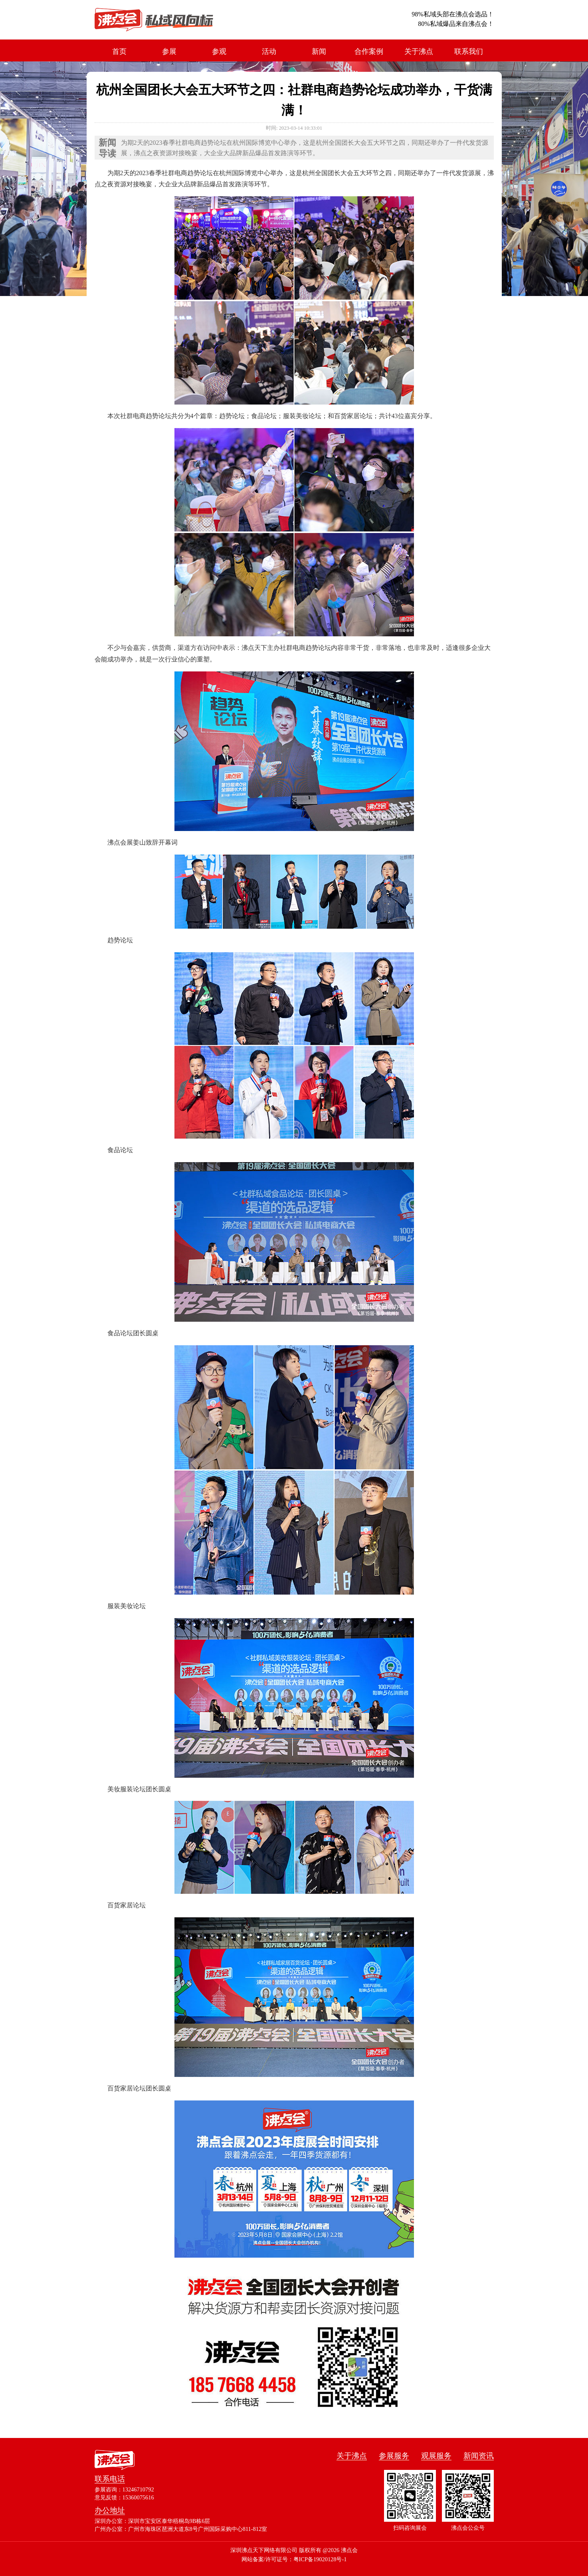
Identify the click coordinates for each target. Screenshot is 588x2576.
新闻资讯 (478, 2456)
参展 (169, 51)
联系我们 (468, 51)
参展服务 (394, 2456)
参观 (219, 51)
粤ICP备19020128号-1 (320, 2559)
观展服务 (436, 2456)
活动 (269, 51)
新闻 (319, 51)
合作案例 (368, 51)
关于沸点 (418, 51)
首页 (119, 51)
